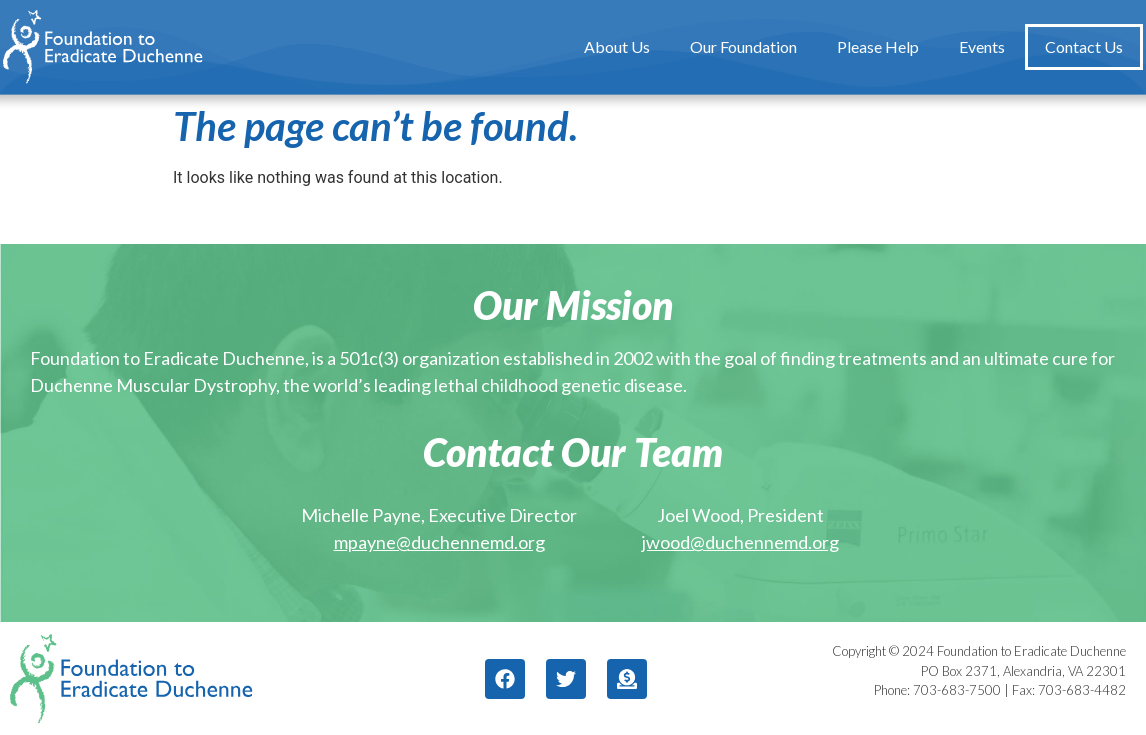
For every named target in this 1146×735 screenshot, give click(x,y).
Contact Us (1084, 46)
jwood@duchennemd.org (740, 542)
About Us (617, 46)
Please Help (878, 46)
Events (982, 46)
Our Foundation (743, 46)
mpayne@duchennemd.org (439, 542)
